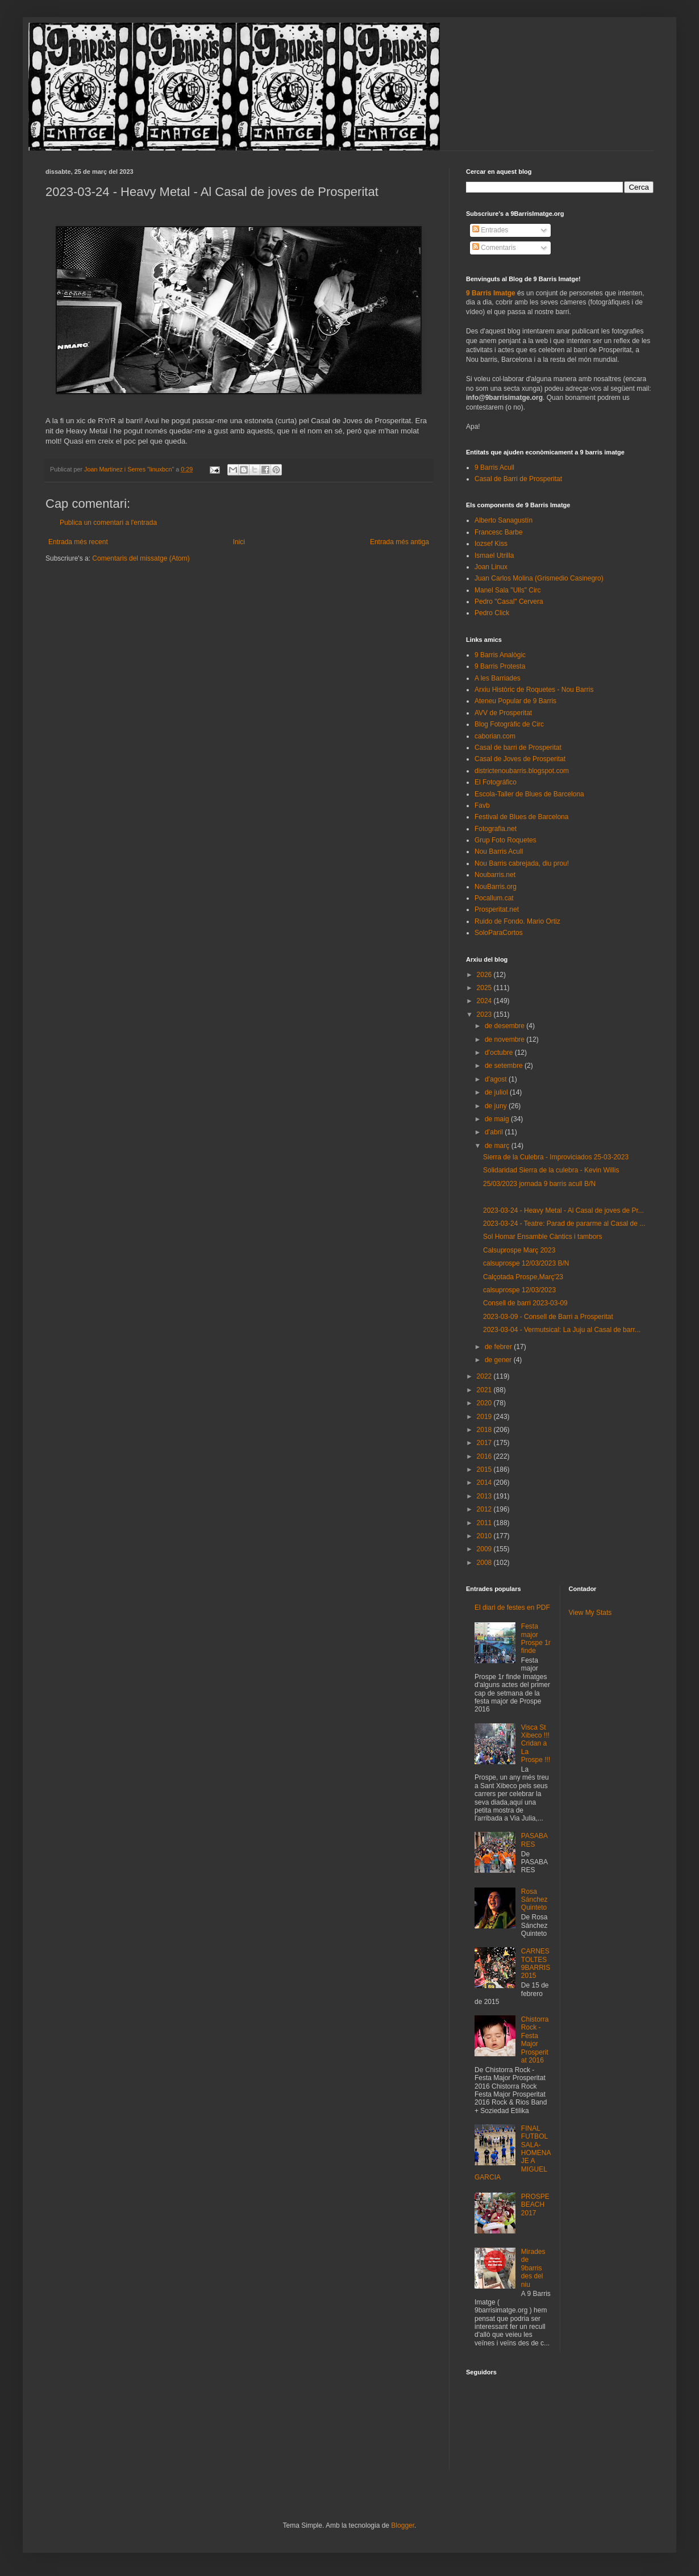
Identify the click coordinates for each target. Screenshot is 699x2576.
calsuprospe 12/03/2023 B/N (526, 1263)
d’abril (495, 1132)
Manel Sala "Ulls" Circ (508, 590)
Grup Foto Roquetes (505, 840)
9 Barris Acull (494, 467)
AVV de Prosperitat (503, 713)
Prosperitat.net (497, 909)
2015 (485, 1469)
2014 (485, 1483)
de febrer (499, 1347)
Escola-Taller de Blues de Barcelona (529, 794)
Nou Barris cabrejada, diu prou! (522, 863)
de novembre (505, 1039)
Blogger (402, 2525)
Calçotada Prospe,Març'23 (523, 1277)
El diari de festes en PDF (512, 1607)
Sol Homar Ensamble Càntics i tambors (542, 1237)
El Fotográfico (496, 782)
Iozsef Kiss (491, 544)
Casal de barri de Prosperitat (518, 747)
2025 (485, 988)
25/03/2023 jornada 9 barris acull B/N (539, 1184)
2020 (485, 1403)
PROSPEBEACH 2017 (535, 2205)
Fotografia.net (496, 829)
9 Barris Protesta (500, 666)
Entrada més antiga (399, 542)
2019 (485, 1417)
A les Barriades (498, 678)
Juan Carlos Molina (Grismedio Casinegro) (539, 578)
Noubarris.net (495, 875)
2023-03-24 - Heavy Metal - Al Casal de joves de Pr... (563, 1210)
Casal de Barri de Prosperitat (518, 479)
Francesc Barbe (499, 532)
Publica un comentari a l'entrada (108, 523)
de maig (498, 1119)
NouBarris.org (496, 887)
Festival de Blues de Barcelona (521, 817)
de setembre (505, 1066)
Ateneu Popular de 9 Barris (515, 701)
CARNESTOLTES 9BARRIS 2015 (535, 1963)
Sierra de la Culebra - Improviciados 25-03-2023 (556, 1157)
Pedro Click (492, 613)
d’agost (497, 1079)
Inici (239, 542)
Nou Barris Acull (499, 851)
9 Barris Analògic (500, 655)
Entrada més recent (78, 542)
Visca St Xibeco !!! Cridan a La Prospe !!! (535, 1743)
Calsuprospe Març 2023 (519, 1250)
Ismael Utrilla (494, 556)
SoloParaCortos (499, 933)
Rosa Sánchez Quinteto (534, 1900)
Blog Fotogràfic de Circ (509, 724)
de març (498, 1146)
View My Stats (590, 1613)
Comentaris (494, 248)
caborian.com (495, 736)
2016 (485, 1456)
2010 (485, 1536)
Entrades (490, 230)
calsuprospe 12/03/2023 (519, 1290)
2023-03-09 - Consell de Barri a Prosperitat (548, 1317)
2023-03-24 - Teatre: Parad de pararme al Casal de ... (564, 1224)
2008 (485, 1563)
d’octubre (500, 1053)
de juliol (497, 1092)
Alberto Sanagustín (503, 520)
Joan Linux (491, 567)
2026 (485, 975)
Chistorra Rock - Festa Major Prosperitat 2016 (535, 2039)
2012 (485, 1509)
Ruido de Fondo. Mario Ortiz (517, 921)
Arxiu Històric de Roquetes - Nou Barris (534, 690)
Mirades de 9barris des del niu (533, 2268)
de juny (497, 1106)
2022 (485, 1376)
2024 (485, 1001)
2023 (485, 1014)
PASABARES (534, 1840)
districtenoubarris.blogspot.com (522, 771)
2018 (485, 1430)
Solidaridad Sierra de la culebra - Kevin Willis (551, 1170)
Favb (482, 805)
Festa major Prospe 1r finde (536, 1638)
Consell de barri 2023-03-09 (525, 1303)
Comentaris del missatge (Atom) (140, 558)
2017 (485, 1443)
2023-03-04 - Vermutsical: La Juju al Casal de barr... (561, 1330)
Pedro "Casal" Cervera (509, 602)
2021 (485, 1390)
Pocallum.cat (494, 898)
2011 (485, 1523)
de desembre (505, 1026)
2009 (485, 1549)
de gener (499, 1360)
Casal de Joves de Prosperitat (520, 759)
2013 (485, 1496)
